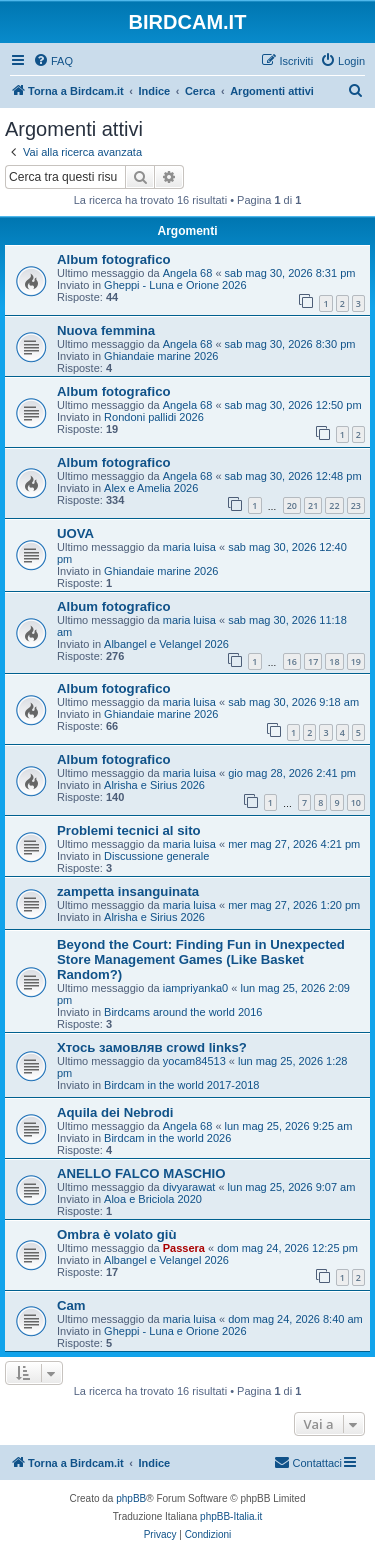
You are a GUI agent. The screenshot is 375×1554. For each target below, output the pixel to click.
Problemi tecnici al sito (129, 830)
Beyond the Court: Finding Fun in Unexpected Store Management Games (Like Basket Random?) (201, 959)
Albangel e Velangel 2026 (166, 644)
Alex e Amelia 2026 (151, 488)
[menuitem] (53, 61)
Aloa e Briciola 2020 (153, 1199)
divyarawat (189, 1187)
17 (313, 661)
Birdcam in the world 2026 (167, 1138)
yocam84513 (194, 1061)
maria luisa (189, 547)
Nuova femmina (106, 330)
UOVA (75, 533)
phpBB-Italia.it (231, 1516)
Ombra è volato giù (116, 1234)
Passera (184, 1248)
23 (356, 505)
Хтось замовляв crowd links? (152, 1047)
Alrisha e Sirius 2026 (154, 785)
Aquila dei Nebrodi (115, 1112)
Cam (71, 1305)
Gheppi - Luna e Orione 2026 (175, 285)
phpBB (131, 1498)
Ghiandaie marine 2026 (161, 356)
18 (334, 661)
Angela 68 (188, 273)
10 (356, 802)
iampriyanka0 (195, 988)
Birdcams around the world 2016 (183, 1012)
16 (292, 661)
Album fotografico (114, 259)
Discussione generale (156, 856)
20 (292, 505)
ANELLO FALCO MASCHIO (141, 1173)
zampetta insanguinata (128, 891)
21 (313, 505)
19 (356, 661)
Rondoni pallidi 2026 (154, 417)
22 (334, 505)
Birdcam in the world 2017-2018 (181, 1085)
